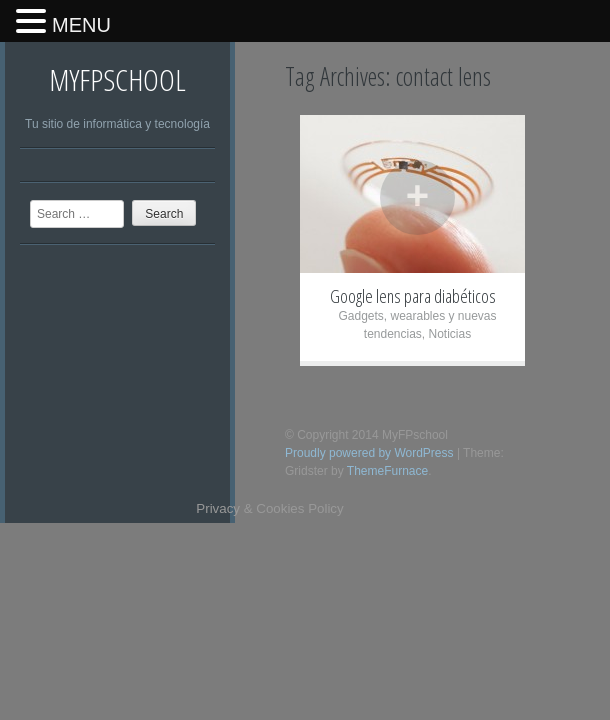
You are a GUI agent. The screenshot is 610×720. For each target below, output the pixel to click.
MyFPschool (117, 79)
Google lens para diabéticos (413, 296)
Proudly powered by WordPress (369, 453)
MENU (81, 25)
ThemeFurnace (387, 471)
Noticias (450, 334)
